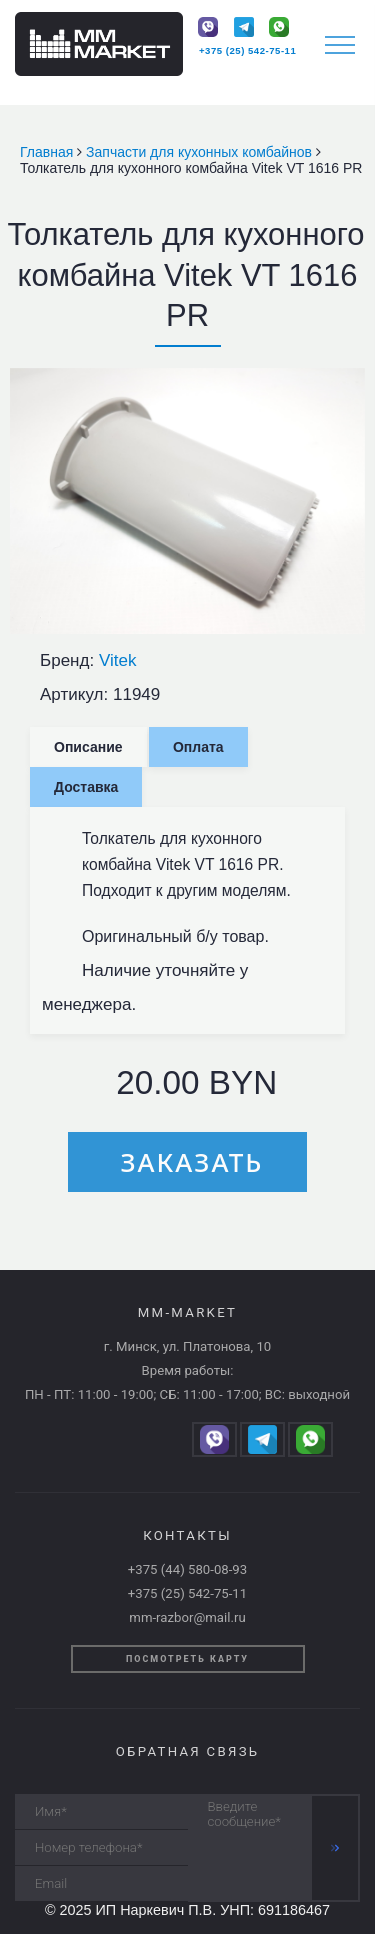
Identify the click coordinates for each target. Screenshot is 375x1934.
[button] (347, 386)
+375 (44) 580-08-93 (187, 1569)
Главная (48, 152)
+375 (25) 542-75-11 (247, 50)
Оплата (198, 747)
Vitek (118, 660)
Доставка (86, 787)
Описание (88, 747)
